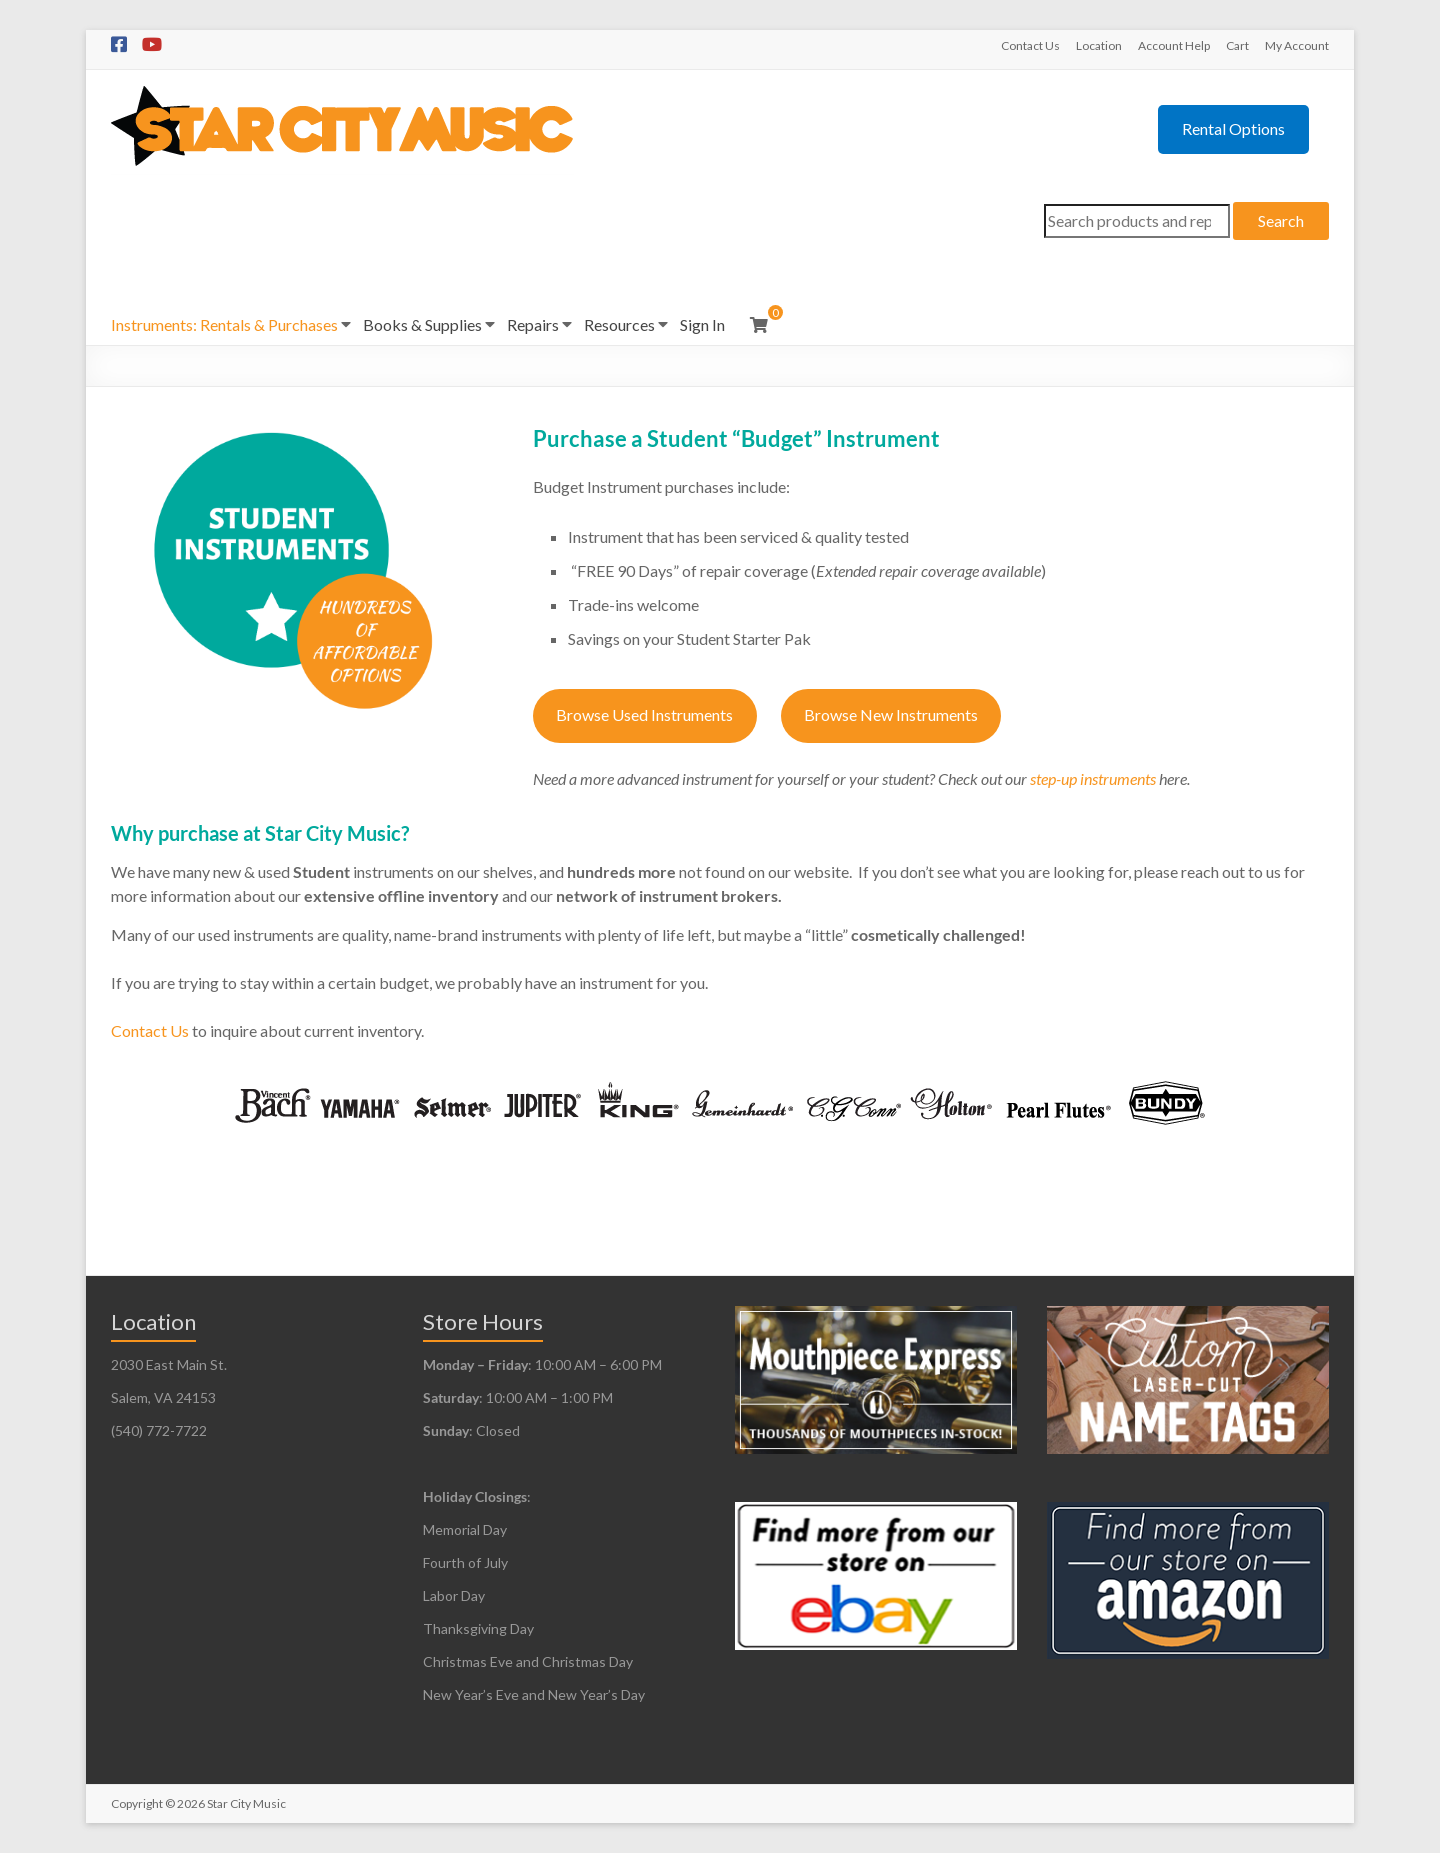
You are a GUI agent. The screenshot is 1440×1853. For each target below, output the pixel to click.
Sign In (702, 324)
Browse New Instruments (891, 714)
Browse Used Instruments (644, 714)
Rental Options (1233, 128)
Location (1099, 45)
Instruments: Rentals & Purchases (224, 324)
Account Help (1174, 45)
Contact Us (1030, 45)
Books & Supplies (422, 324)
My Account (1297, 45)
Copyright (137, 1803)
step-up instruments (1093, 778)
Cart (1237, 45)
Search (1281, 220)
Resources (619, 324)
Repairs (533, 324)
